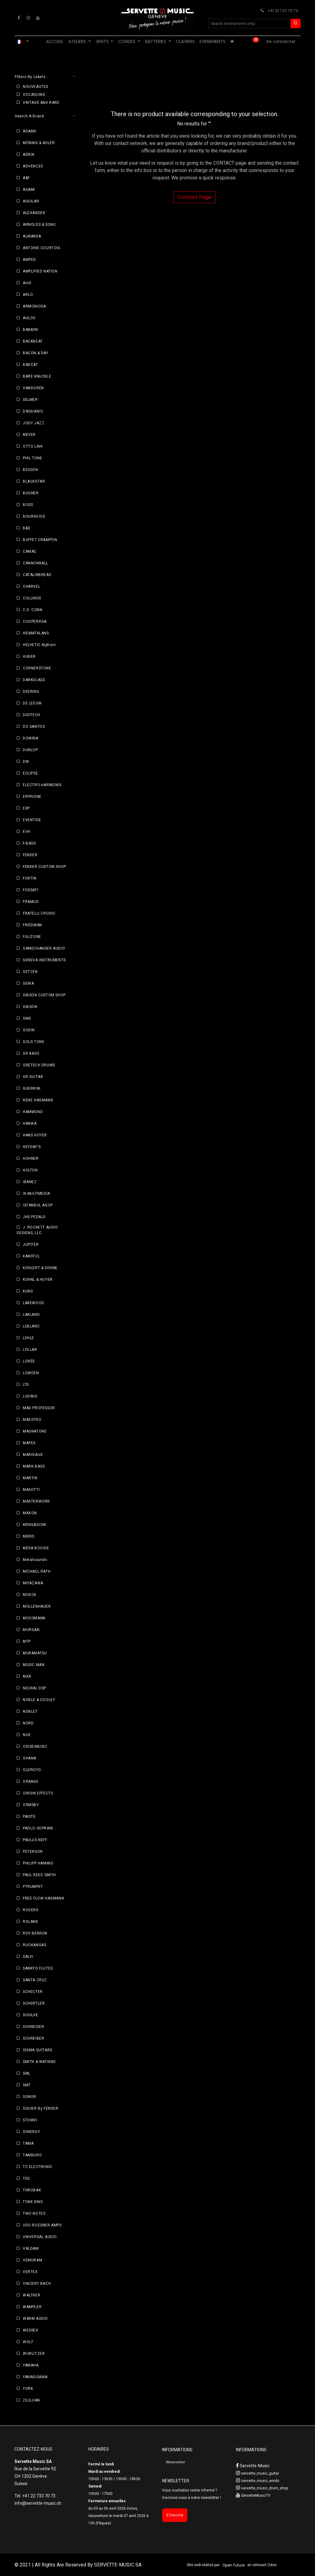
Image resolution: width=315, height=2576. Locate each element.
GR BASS (31, 1053)
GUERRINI (32, 1088)
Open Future (233, 2565)
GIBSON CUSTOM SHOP (44, 995)
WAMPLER (32, 2307)
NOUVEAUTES (35, 86)
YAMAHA (31, 2365)
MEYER (29, 435)
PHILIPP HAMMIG (38, 1863)
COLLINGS (32, 598)
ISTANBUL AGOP (38, 1205)
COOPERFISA (35, 621)
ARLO (28, 294)
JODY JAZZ (33, 423)
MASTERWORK (36, 1501)
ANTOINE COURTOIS (41, 248)
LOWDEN (31, 1373)
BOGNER (31, 493)
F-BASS (29, 843)
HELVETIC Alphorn (39, 645)
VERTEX (30, 2272)
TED (26, 2178)
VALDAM (31, 2248)
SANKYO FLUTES (38, 1968)
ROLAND (30, 1921)
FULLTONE (32, 937)
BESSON (30, 470)
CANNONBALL (35, 563)
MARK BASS (34, 1466)
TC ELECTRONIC (38, 2167)
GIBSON (30, 1007)
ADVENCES (33, 166)
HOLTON (30, 1170)
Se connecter (281, 41)
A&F (26, 178)
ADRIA (28, 154)
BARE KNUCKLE (37, 376)
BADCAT (30, 365)
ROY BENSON (35, 1933)
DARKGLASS (34, 680)
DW (26, 761)
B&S (26, 528)
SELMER (30, 400)
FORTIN (30, 878)
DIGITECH (31, 715)
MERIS (28, 1536)
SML (26, 2073)
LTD (26, 1384)
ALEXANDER (34, 213)
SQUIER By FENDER (40, 2108)
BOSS (28, 505)
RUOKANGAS (34, 1945)
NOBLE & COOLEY (39, 1700)
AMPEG (29, 259)
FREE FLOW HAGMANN (43, 1898)
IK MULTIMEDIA (36, 1193)
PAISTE (29, 1816)
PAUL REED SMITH (39, 1875)
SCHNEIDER (33, 2027)
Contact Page (194, 197)
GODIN (29, 1030)
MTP (27, 1641)
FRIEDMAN (32, 925)
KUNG (28, 1291)
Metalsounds (35, 1560)
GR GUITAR (33, 1077)
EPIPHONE (32, 796)
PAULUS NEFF (35, 1840)
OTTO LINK (32, 446)
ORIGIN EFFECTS (38, 1793)
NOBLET (30, 1711)
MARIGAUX (33, 1455)
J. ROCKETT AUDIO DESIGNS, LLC (37, 1230)
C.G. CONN (32, 610)
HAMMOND (33, 1112)
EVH (26, 831)
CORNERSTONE (37, 668)
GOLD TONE (33, 1042)
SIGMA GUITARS (37, 2050)
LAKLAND (31, 1314)
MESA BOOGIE (36, 1548)
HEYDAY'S (32, 1147)
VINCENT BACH (37, 2283)
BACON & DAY (35, 353)
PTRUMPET (33, 1886)
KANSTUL (31, 1256)
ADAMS (29, 131)
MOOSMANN (34, 1618)
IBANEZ (30, 1182)
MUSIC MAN (33, 1665)
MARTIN (30, 1478)
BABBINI (30, 329)
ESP (26, 808)
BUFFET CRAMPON (40, 540)
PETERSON (33, 1851)
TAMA (28, 2143)
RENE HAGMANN (38, 1100)
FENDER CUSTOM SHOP (44, 867)
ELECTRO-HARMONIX (42, 785)
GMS (27, 1018)
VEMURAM (32, 2260)
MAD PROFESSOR (39, 1408)
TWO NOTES (34, 2213)
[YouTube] (38, 18)
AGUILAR (31, 201)
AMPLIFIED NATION (40, 271)
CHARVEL (31, 586)
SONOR (29, 2097)
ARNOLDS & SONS (39, 224)
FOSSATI (30, 890)
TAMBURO (32, 2155)
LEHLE (28, 1338)
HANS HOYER (35, 1135)
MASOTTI (31, 1490)
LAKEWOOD (33, 1303)
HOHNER (31, 1158)
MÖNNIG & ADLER (39, 143)
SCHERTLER (34, 2003)
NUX (27, 1735)
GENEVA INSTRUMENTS (44, 960)
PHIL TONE (32, 458)
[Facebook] (18, 18)
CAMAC (30, 551)
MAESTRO (32, 1419)
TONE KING (33, 2202)
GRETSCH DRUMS (39, 1065)
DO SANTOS (34, 726)
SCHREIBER (33, 2038)
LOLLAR (30, 1349)
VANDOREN (33, 388)
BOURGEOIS (34, 516)
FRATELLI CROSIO (39, 913)
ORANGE (31, 1781)
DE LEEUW (32, 703)
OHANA (29, 1758)
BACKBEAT (33, 341)
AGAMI (29, 189)
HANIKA (30, 1123)
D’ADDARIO (33, 411)
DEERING (31, 691)
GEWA (28, 983)
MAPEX (29, 1443)
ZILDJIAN (31, 2400)
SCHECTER (33, 1992)
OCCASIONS (34, 94)
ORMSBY (31, 1805)
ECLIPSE (30, 773)
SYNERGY (31, 2132)
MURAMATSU (35, 1653)
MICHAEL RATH (36, 1571)
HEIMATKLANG (36, 633)
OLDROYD (32, 1770)
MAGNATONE (34, 1431)
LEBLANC (31, 1326)
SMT (27, 2085)
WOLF (28, 2342)
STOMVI (30, 2120)
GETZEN (30, 972)
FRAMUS (30, 902)
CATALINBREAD (37, 575)
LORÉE (29, 1361)
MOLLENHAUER (37, 1606)
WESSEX (30, 2330)
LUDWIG (30, 1396)
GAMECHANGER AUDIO (44, 948)
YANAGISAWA (35, 2377)
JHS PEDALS (34, 1217)
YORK (28, 2388)
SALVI (28, 1957)
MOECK (29, 1595)
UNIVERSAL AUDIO (40, 2237)
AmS (27, 283)
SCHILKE (30, 2015)
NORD (28, 1723)
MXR (27, 1676)
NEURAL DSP (34, 1688)
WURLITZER (34, 2353)
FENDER (30, 855)
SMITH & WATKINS (39, 2062)
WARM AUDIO (35, 2318)
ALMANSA (32, 236)
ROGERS (30, 1910)
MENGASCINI (34, 1525)
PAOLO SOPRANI (38, 1828)
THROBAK (32, 2190)
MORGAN (31, 1630)
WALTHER (31, 2295)
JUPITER (30, 1244)
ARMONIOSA (34, 306)
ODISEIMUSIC (35, 1746)
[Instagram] (28, 18)
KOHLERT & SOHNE (40, 1268)
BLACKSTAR (34, 481)
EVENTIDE (32, 820)
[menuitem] (55, 41)
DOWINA (30, 738)
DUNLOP (30, 750)
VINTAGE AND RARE (41, 102)
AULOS (29, 318)
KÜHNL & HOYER (38, 1279)
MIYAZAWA (33, 1583)
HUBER (29, 656)
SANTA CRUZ (35, 1980)
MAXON (30, 1513)
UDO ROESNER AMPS (42, 2225)
